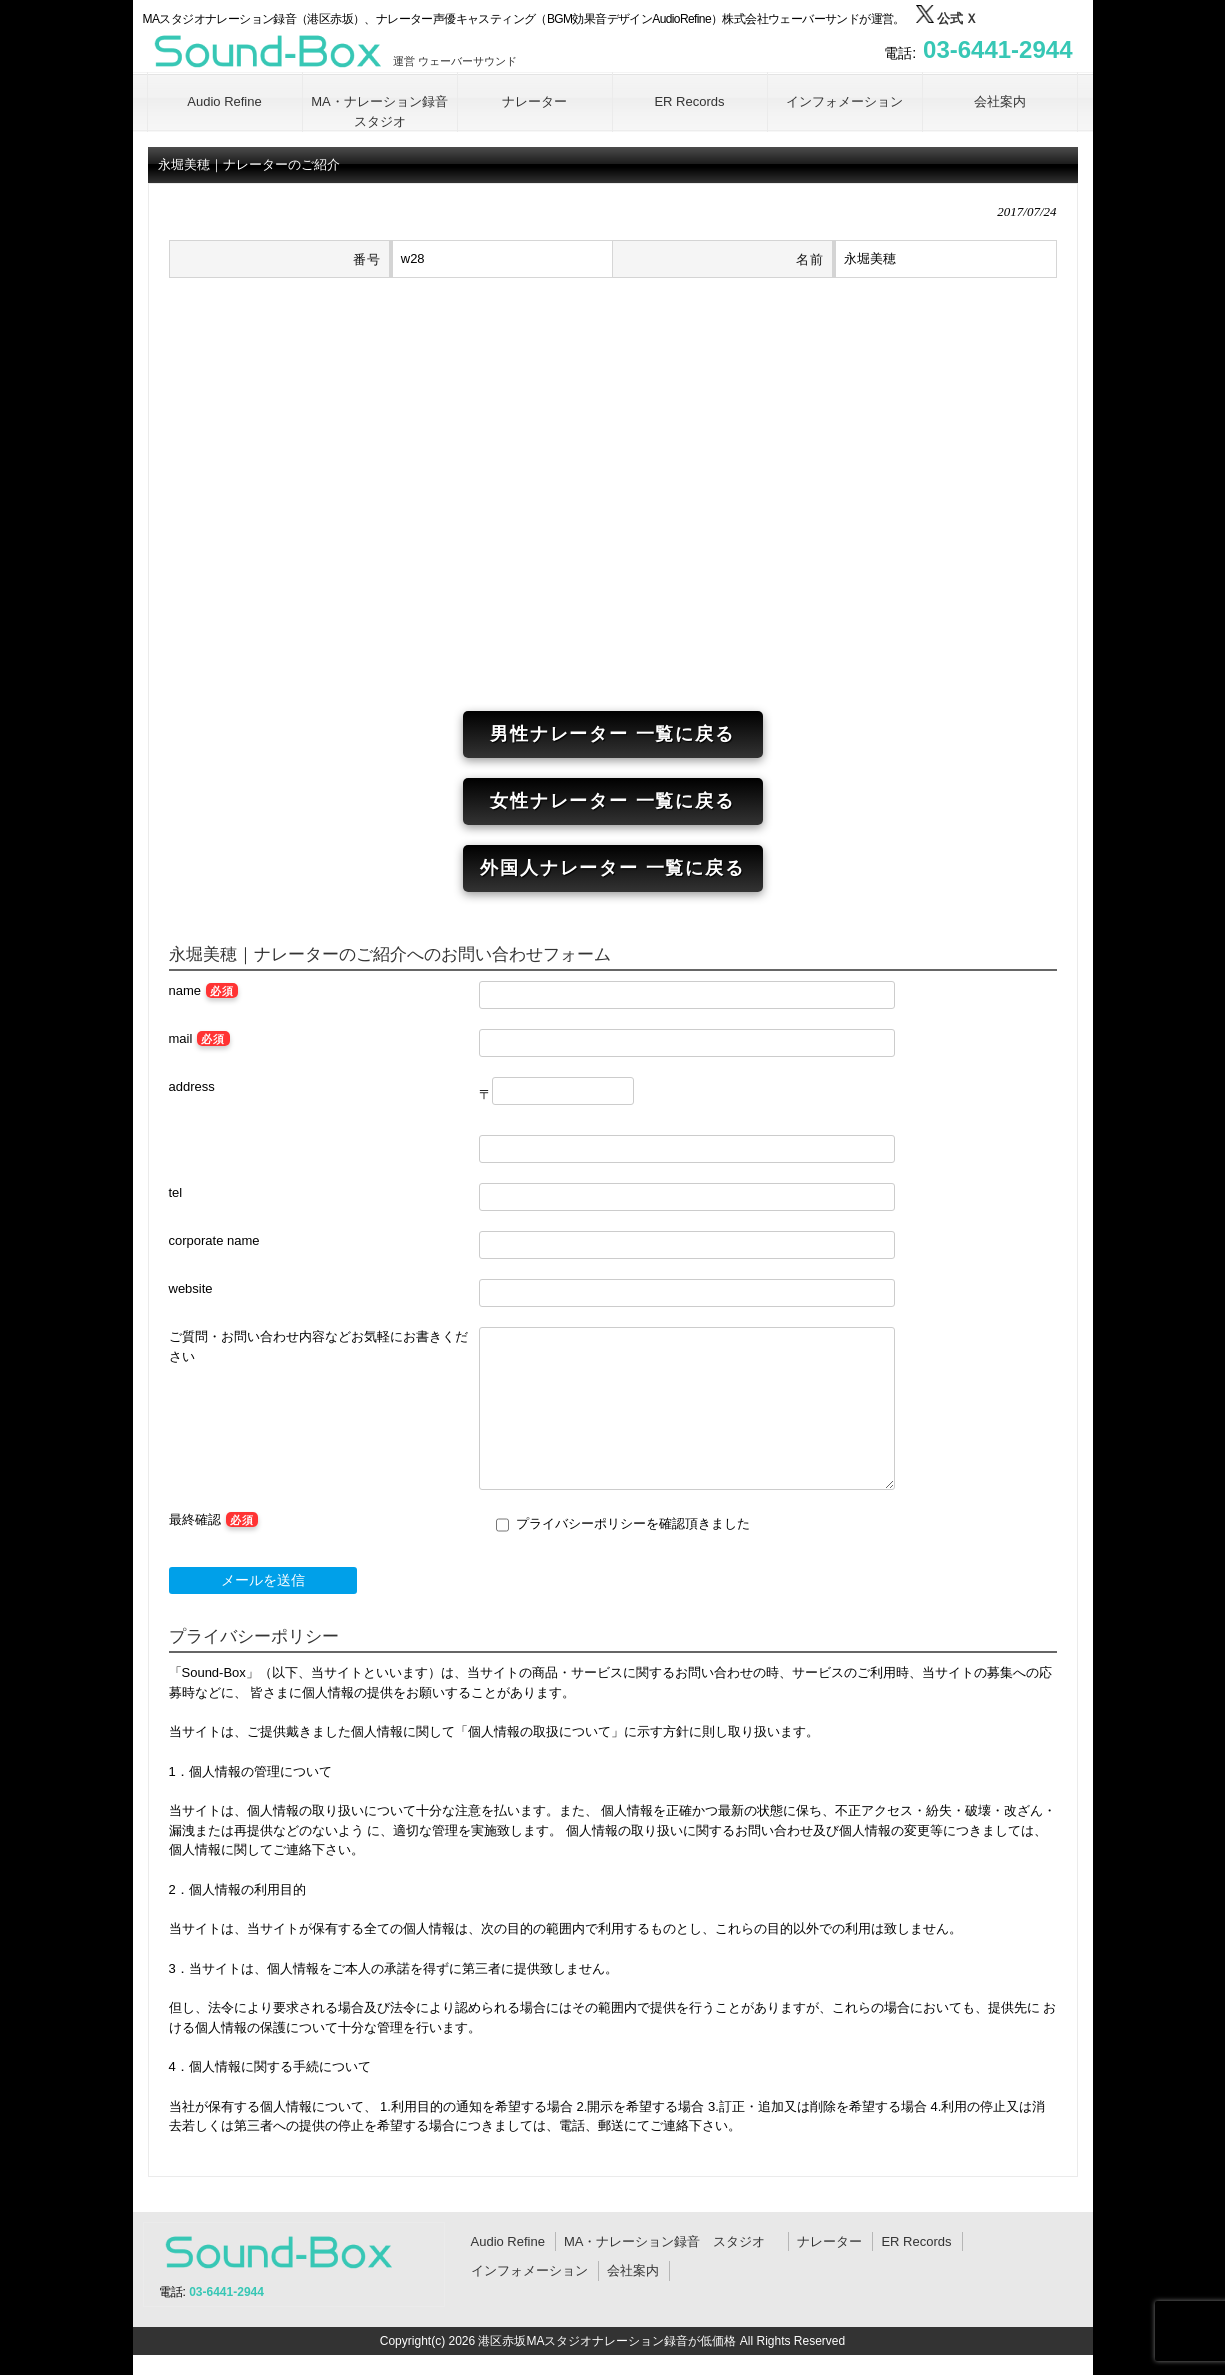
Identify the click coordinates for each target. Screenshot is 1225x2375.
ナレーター (829, 2241)
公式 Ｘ (946, 18)
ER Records (916, 2241)
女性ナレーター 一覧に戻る (612, 801)
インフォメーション (529, 2270)
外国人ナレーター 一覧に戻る (612, 868)
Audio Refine (508, 2241)
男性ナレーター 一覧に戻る (612, 734)
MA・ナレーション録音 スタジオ (671, 2241)
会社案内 (633, 2270)
